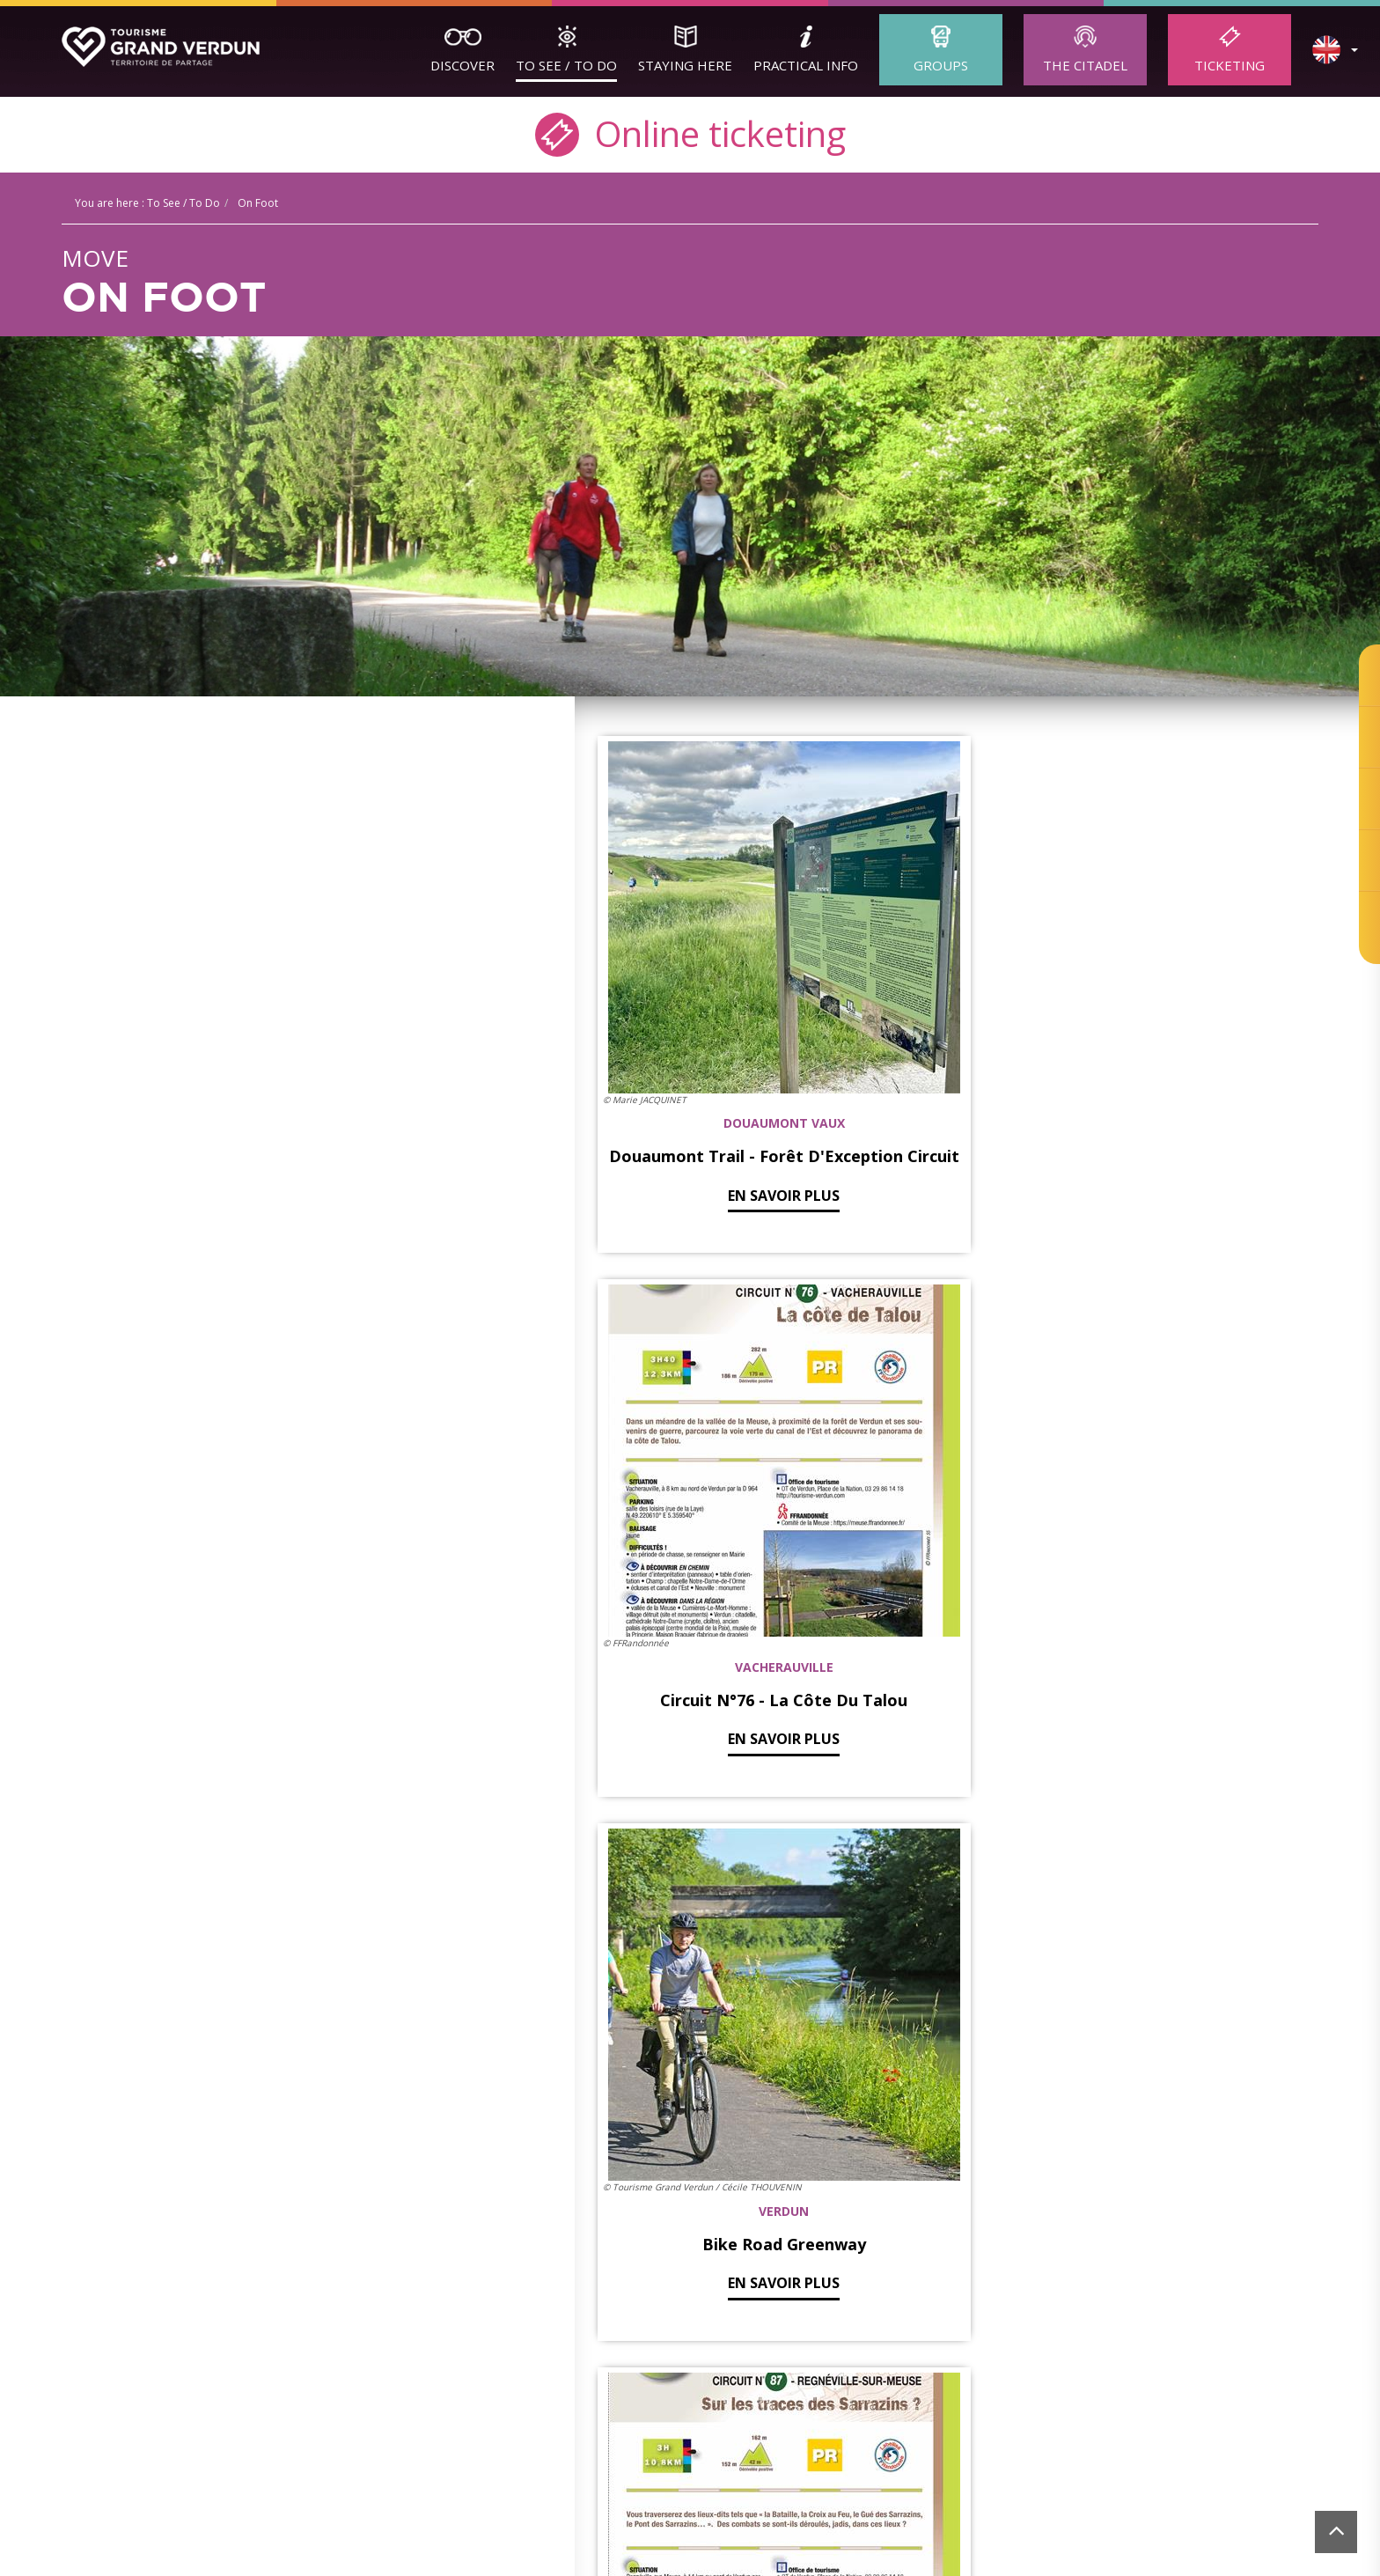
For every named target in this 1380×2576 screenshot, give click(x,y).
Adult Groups (374, 2213)
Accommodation (648, 2213)
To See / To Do (566, 65)
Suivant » (1027, 2031)
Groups (941, 65)
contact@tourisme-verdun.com (683, 2347)
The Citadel (1085, 65)
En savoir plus (708, 1068)
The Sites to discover (156, 2233)
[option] (316, 2506)
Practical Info (805, 65)
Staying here (685, 65)
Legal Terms (950, 2373)
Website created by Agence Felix (1249, 2373)
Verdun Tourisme (401, 2171)
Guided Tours (133, 2213)
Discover (462, 65)
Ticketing (1229, 65)
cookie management (1046, 2373)
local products (641, 2253)
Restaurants (635, 2233)
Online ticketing (690, 132)
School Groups (379, 2233)
